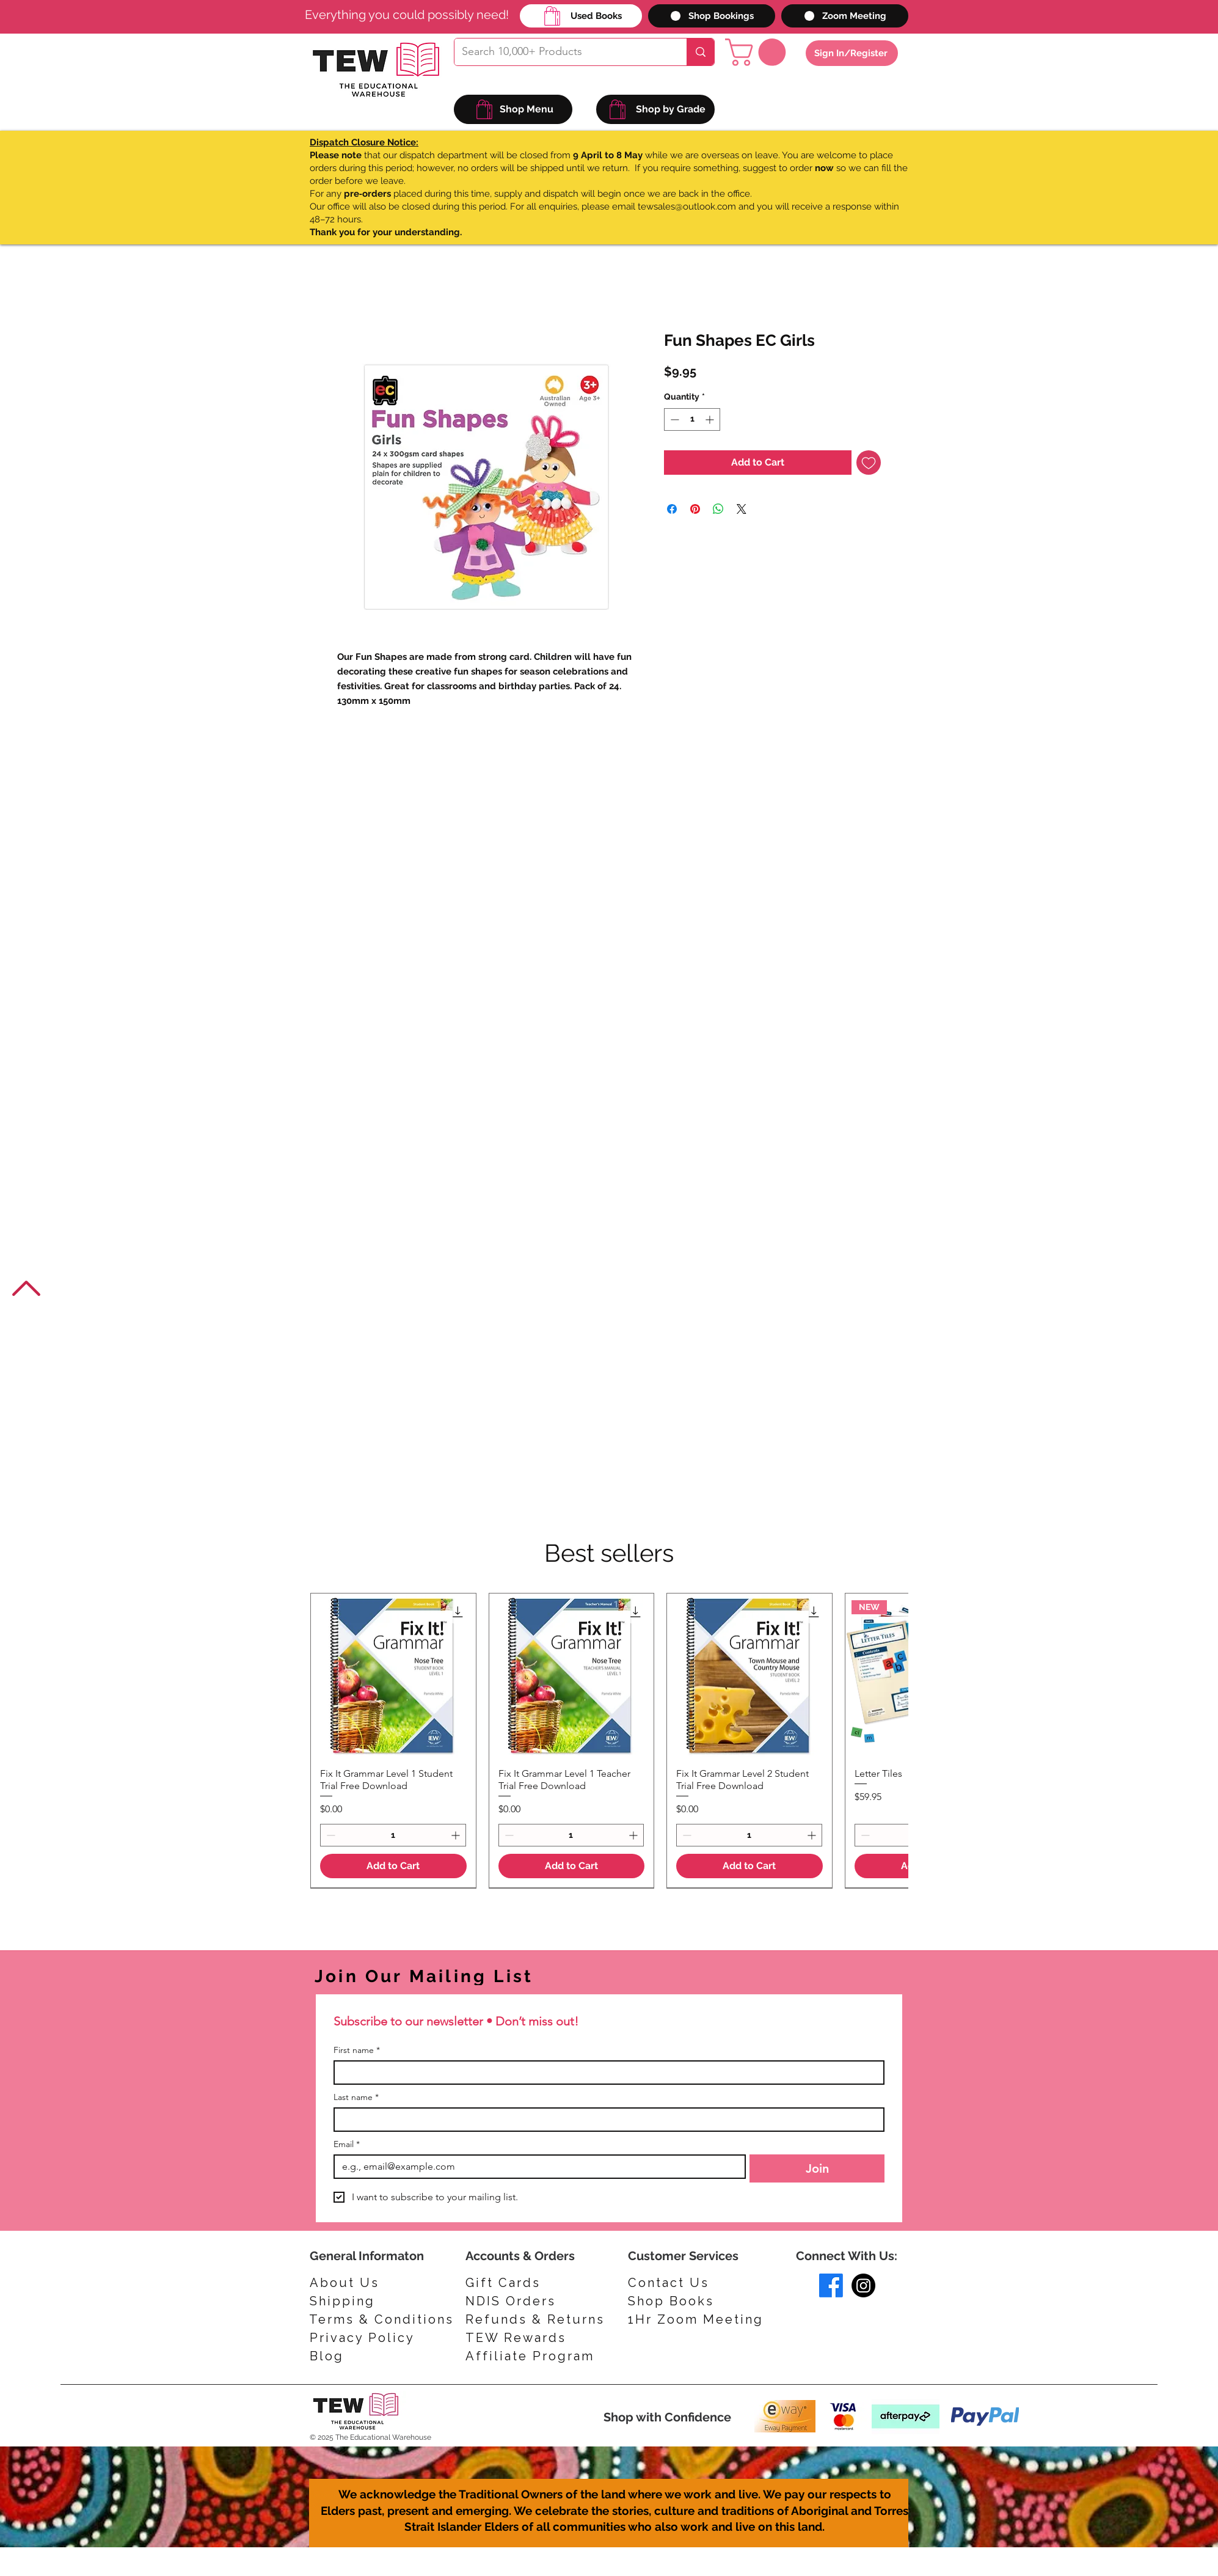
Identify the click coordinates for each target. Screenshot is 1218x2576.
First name (357, 2050)
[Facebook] (831, 2285)
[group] (609, 1740)
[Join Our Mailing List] (476, 1976)
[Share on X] (741, 509)
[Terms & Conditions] (381, 2319)
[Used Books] (581, 15)
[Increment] (710, 419)
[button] (758, 52)
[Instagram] (863, 2285)
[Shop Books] (682, 2301)
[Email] (536, 2167)
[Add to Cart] (393, 1866)
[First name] (605, 2073)
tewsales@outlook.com (687, 206)
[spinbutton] (692, 419)
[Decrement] (673, 419)
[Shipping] (348, 2301)
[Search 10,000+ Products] (561, 51)
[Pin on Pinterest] (695, 509)
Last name (356, 2097)
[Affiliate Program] (534, 2356)
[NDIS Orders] (523, 2301)
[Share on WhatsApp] (718, 509)
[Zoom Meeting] (844, 15)
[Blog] (368, 2356)
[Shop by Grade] (655, 109)
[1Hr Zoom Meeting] (700, 2319)
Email (347, 2144)
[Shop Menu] (513, 109)
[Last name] (605, 2120)
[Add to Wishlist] (868, 462)
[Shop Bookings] (711, 15)
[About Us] (348, 2283)
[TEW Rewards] (523, 2338)
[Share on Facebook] (672, 509)
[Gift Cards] (523, 2283)
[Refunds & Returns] (543, 2319)
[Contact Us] (682, 2283)
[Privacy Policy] (368, 2338)
